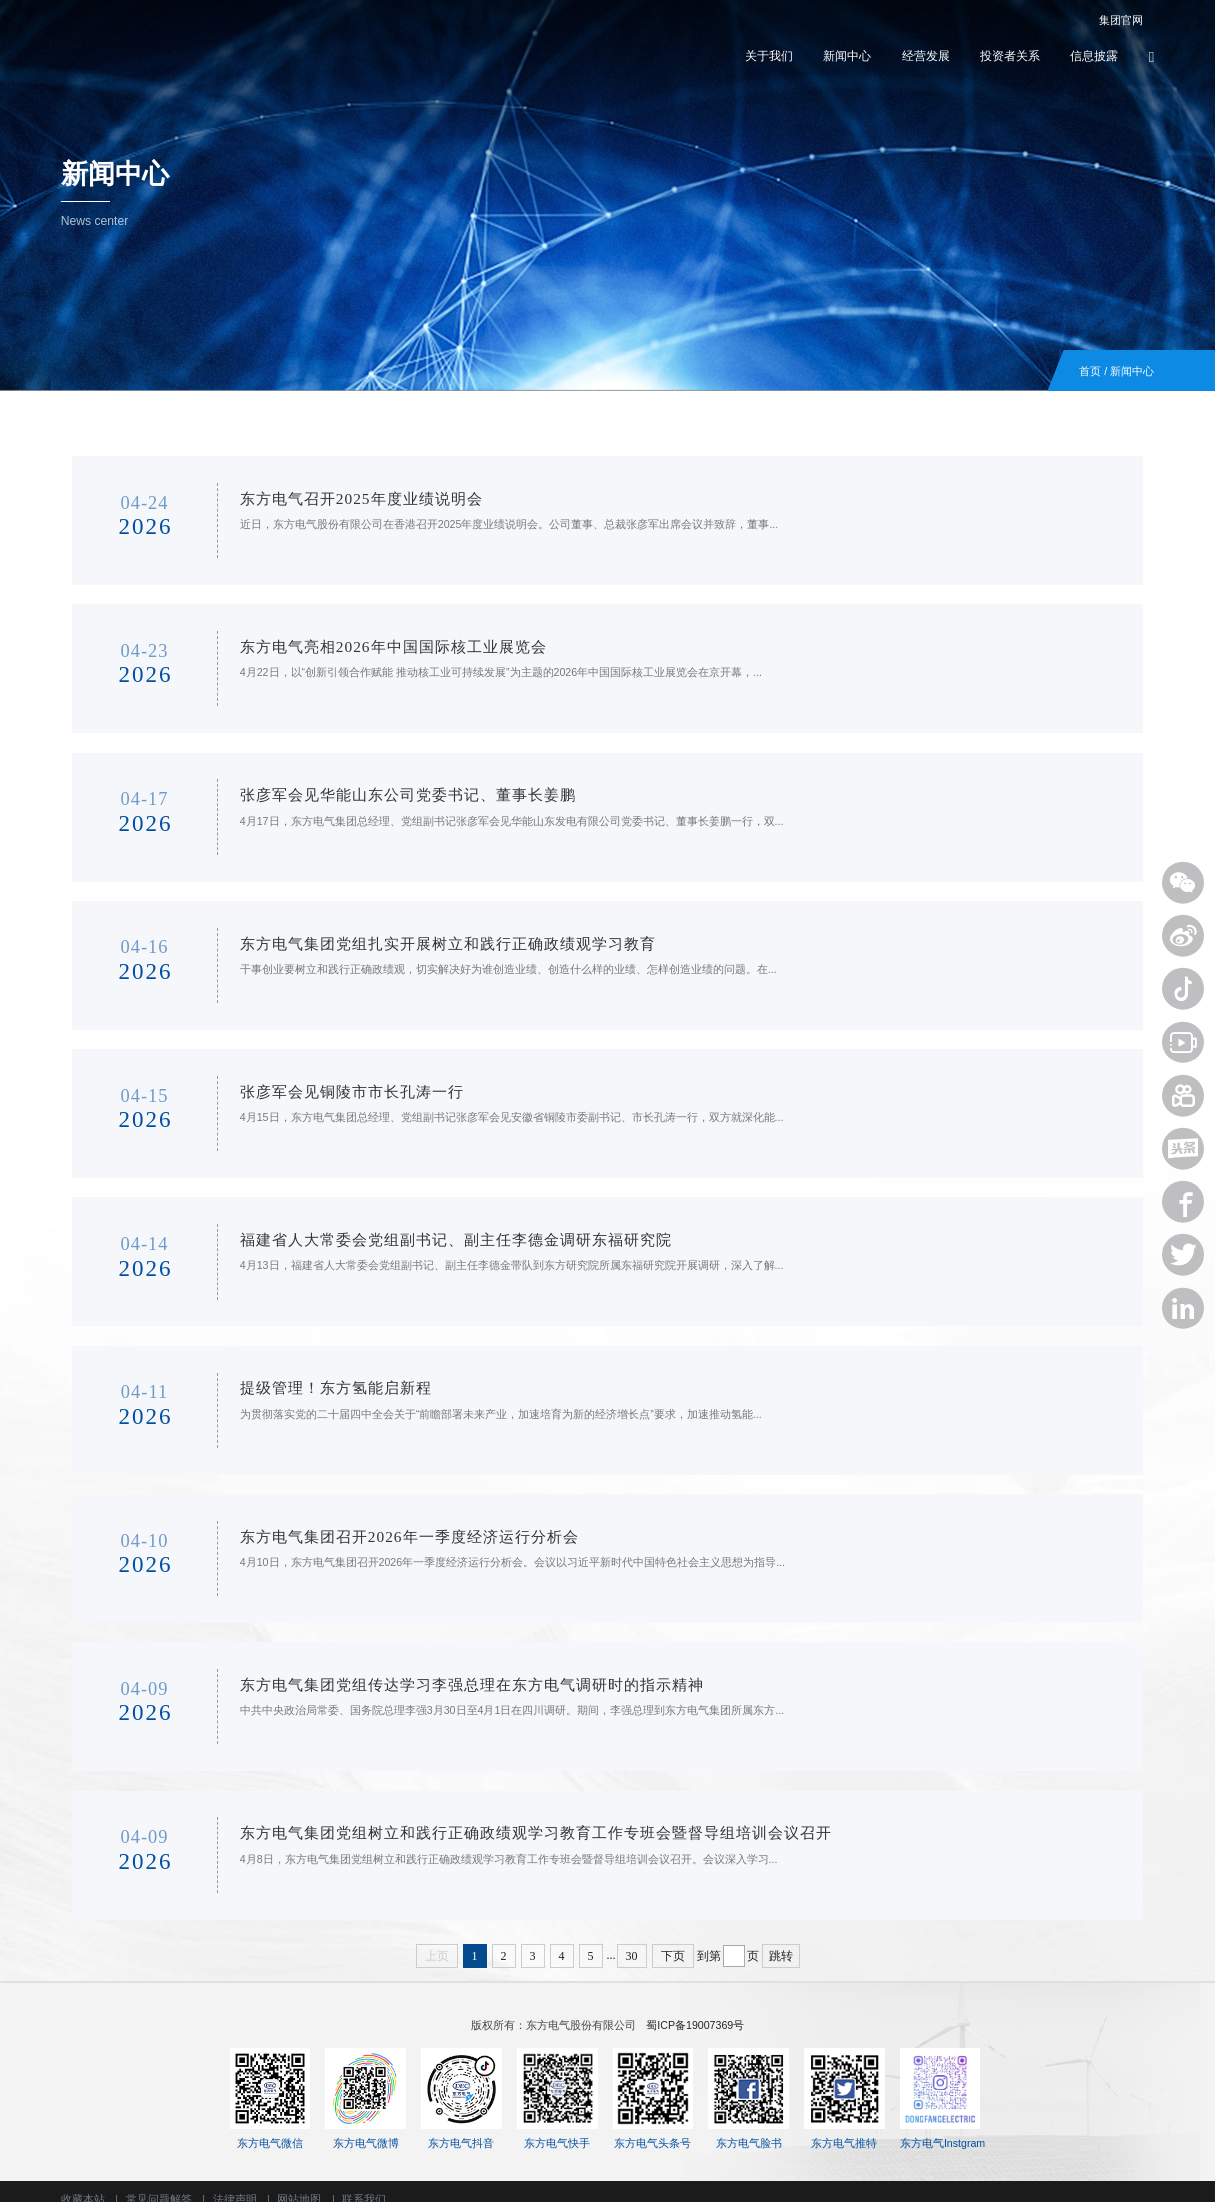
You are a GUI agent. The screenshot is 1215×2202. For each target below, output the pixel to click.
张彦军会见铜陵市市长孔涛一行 (334, 1083)
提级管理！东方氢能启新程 (318, 1376)
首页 (1090, 371)
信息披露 (1094, 56)
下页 (673, 1940)
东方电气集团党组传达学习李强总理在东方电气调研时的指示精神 (454, 1670)
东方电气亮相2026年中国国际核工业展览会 (375, 643)
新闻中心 (847, 56)
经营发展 (926, 56)
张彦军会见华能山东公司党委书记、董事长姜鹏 (390, 790)
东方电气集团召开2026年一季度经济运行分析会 (391, 1523)
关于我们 (769, 56)
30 (632, 1940)
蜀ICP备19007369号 (695, 2009)
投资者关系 (1010, 56)
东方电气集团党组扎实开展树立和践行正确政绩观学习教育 (430, 936)
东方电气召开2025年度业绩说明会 (343, 496)
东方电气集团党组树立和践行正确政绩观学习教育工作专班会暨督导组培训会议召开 (518, 1816)
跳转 (781, 1940)
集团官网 (1111, 21)
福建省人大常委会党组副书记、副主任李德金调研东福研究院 (438, 1230)
